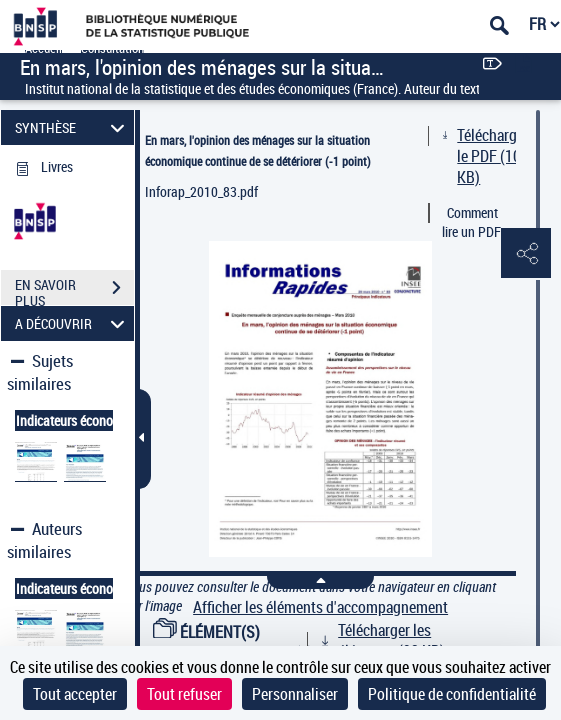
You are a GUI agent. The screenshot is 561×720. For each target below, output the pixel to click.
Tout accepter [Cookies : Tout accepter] (75, 694)
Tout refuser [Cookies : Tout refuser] (184, 694)
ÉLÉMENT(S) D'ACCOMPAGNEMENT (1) (233, 642)
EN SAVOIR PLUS (74, 290)
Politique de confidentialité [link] (452, 694)
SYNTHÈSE (73, 127)
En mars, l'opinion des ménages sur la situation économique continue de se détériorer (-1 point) (258, 150)
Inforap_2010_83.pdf (201, 191)
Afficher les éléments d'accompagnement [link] (320, 607)
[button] (526, 254)
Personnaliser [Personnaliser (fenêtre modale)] (295, 694)
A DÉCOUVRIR (73, 323)
